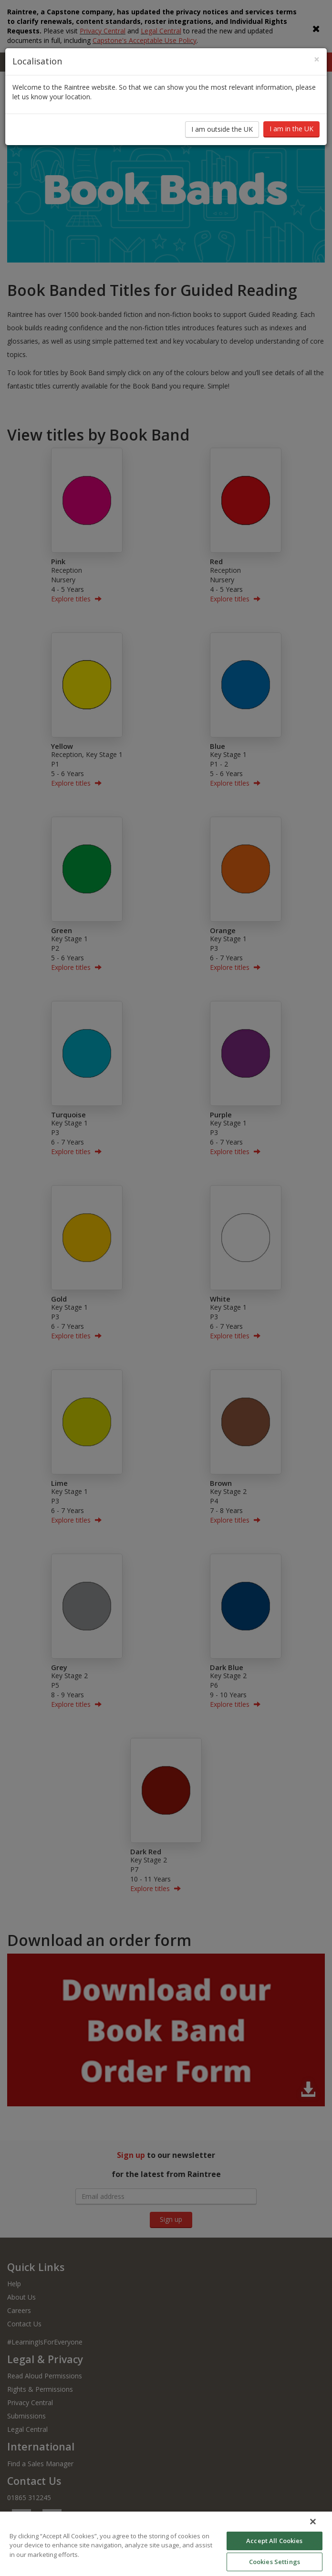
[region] (166, 2544)
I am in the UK (291, 128)
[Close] (317, 59)
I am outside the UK (222, 129)
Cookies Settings (274, 2561)
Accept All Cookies (274, 2540)
